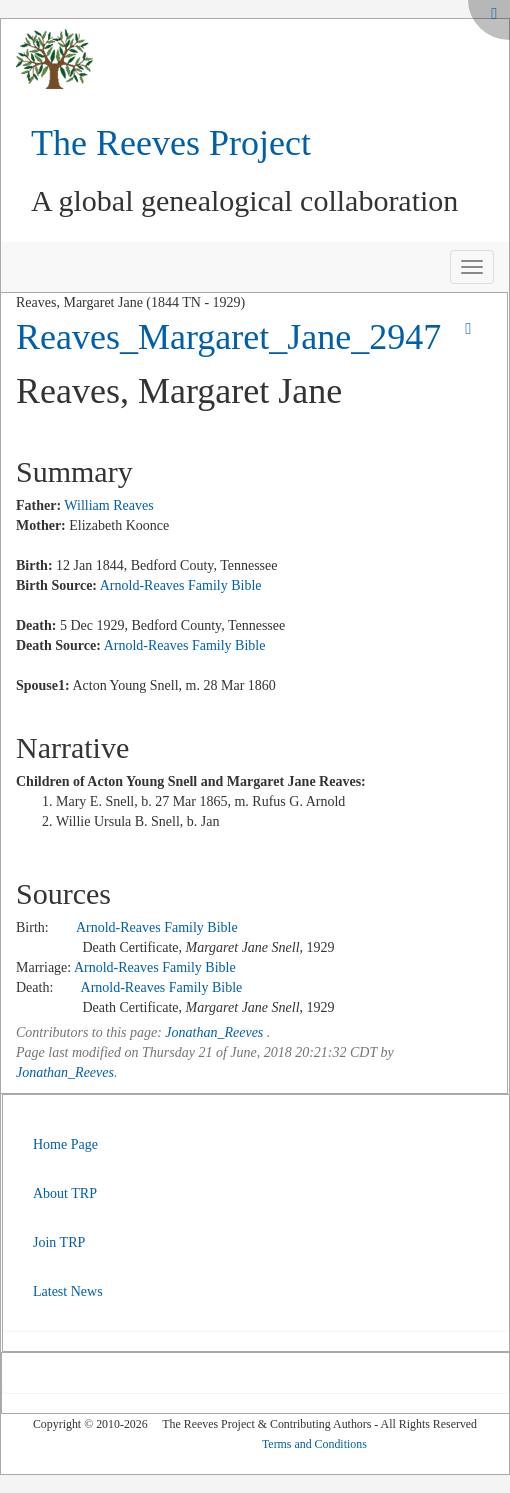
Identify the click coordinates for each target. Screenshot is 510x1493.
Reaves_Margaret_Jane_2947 (228, 337)
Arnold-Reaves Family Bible (181, 585)
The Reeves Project (171, 143)
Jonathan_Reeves (214, 1032)
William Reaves (108, 505)
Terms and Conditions (314, 1444)
